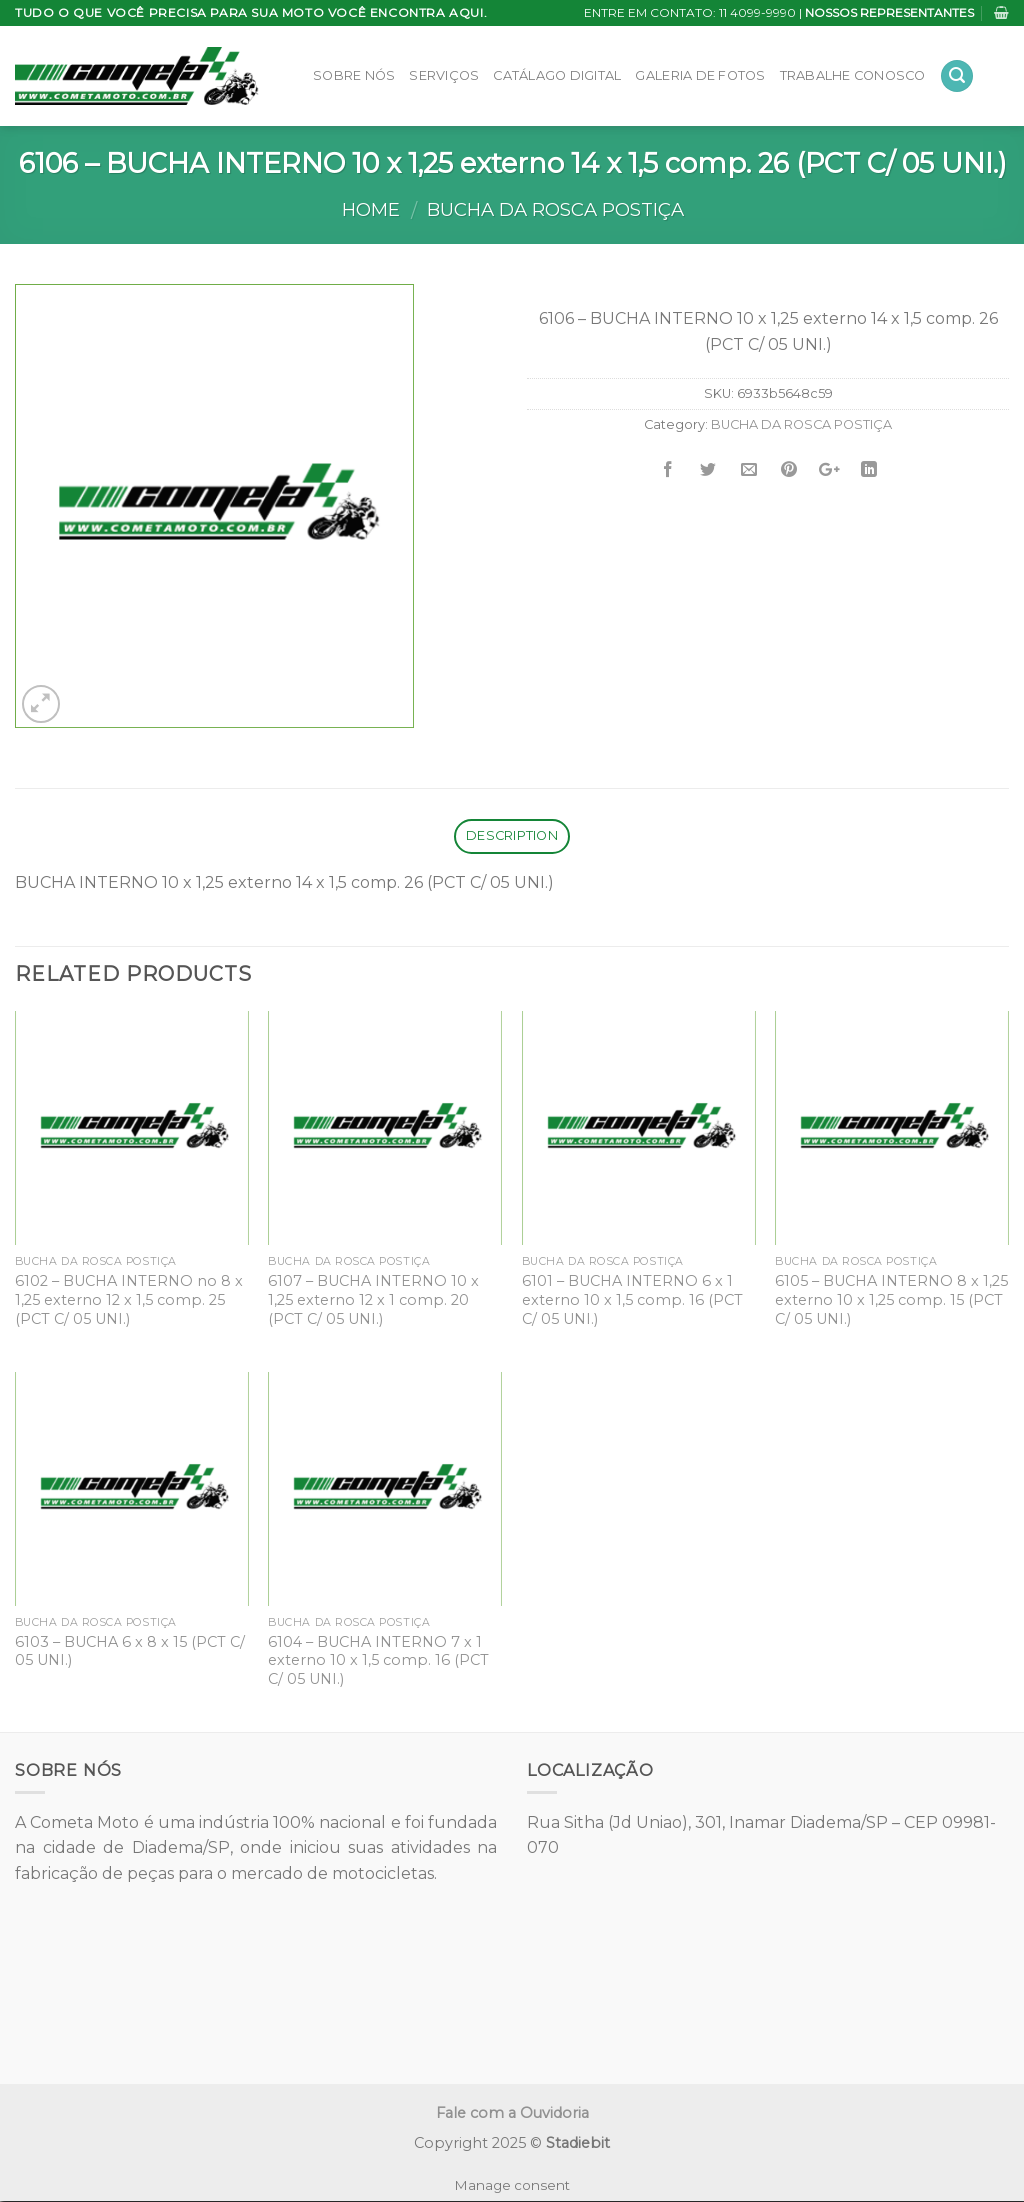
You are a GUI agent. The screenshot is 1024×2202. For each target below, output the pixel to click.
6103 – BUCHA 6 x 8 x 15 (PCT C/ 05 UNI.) (130, 1651)
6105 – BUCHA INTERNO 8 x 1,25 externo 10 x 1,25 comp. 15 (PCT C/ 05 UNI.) (891, 1299)
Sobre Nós (354, 75)
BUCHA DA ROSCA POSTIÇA (555, 209)
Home (371, 209)
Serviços (444, 75)
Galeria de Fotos (700, 75)
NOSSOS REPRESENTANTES (889, 12)
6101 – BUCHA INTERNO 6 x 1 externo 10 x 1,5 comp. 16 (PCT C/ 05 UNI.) (632, 1299)
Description (512, 835)
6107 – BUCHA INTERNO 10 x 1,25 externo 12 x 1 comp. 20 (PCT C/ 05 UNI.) (373, 1299)
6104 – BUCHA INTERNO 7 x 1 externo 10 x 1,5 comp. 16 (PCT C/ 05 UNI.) (378, 1660)
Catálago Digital (557, 75)
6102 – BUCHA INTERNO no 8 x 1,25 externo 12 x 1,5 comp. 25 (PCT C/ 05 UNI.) (129, 1299)
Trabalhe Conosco (853, 75)
